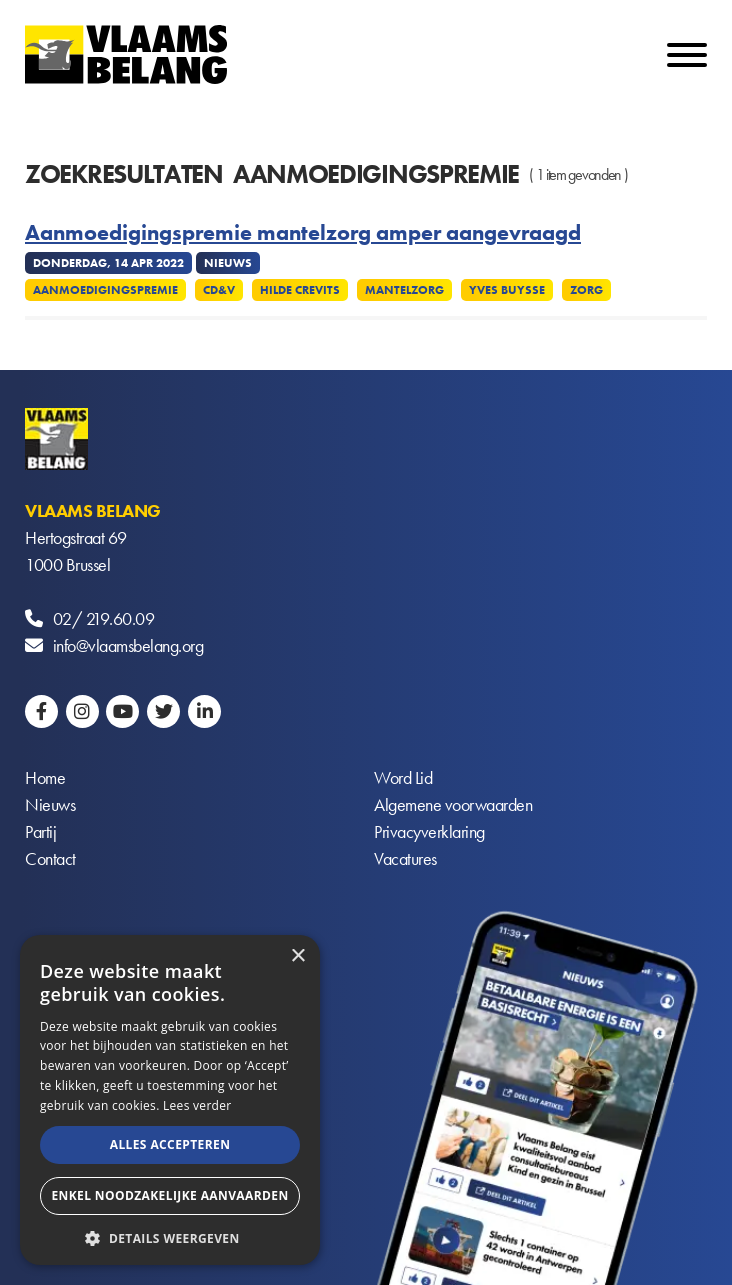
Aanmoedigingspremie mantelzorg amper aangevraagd (303, 233)
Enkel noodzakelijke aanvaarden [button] (169, 1195)
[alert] (170, 1100)
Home (45, 777)
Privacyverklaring (429, 831)
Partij (40, 831)
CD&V (219, 290)
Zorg (586, 290)
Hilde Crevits (300, 290)
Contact (50, 858)
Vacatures (405, 858)
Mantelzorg (404, 290)
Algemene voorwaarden (453, 804)
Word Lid (403, 777)
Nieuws (50, 804)
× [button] (297, 956)
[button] (170, 1236)
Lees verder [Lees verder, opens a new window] (197, 1105)
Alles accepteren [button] (170, 1144)
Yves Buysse (507, 290)
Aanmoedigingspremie (105, 290)
